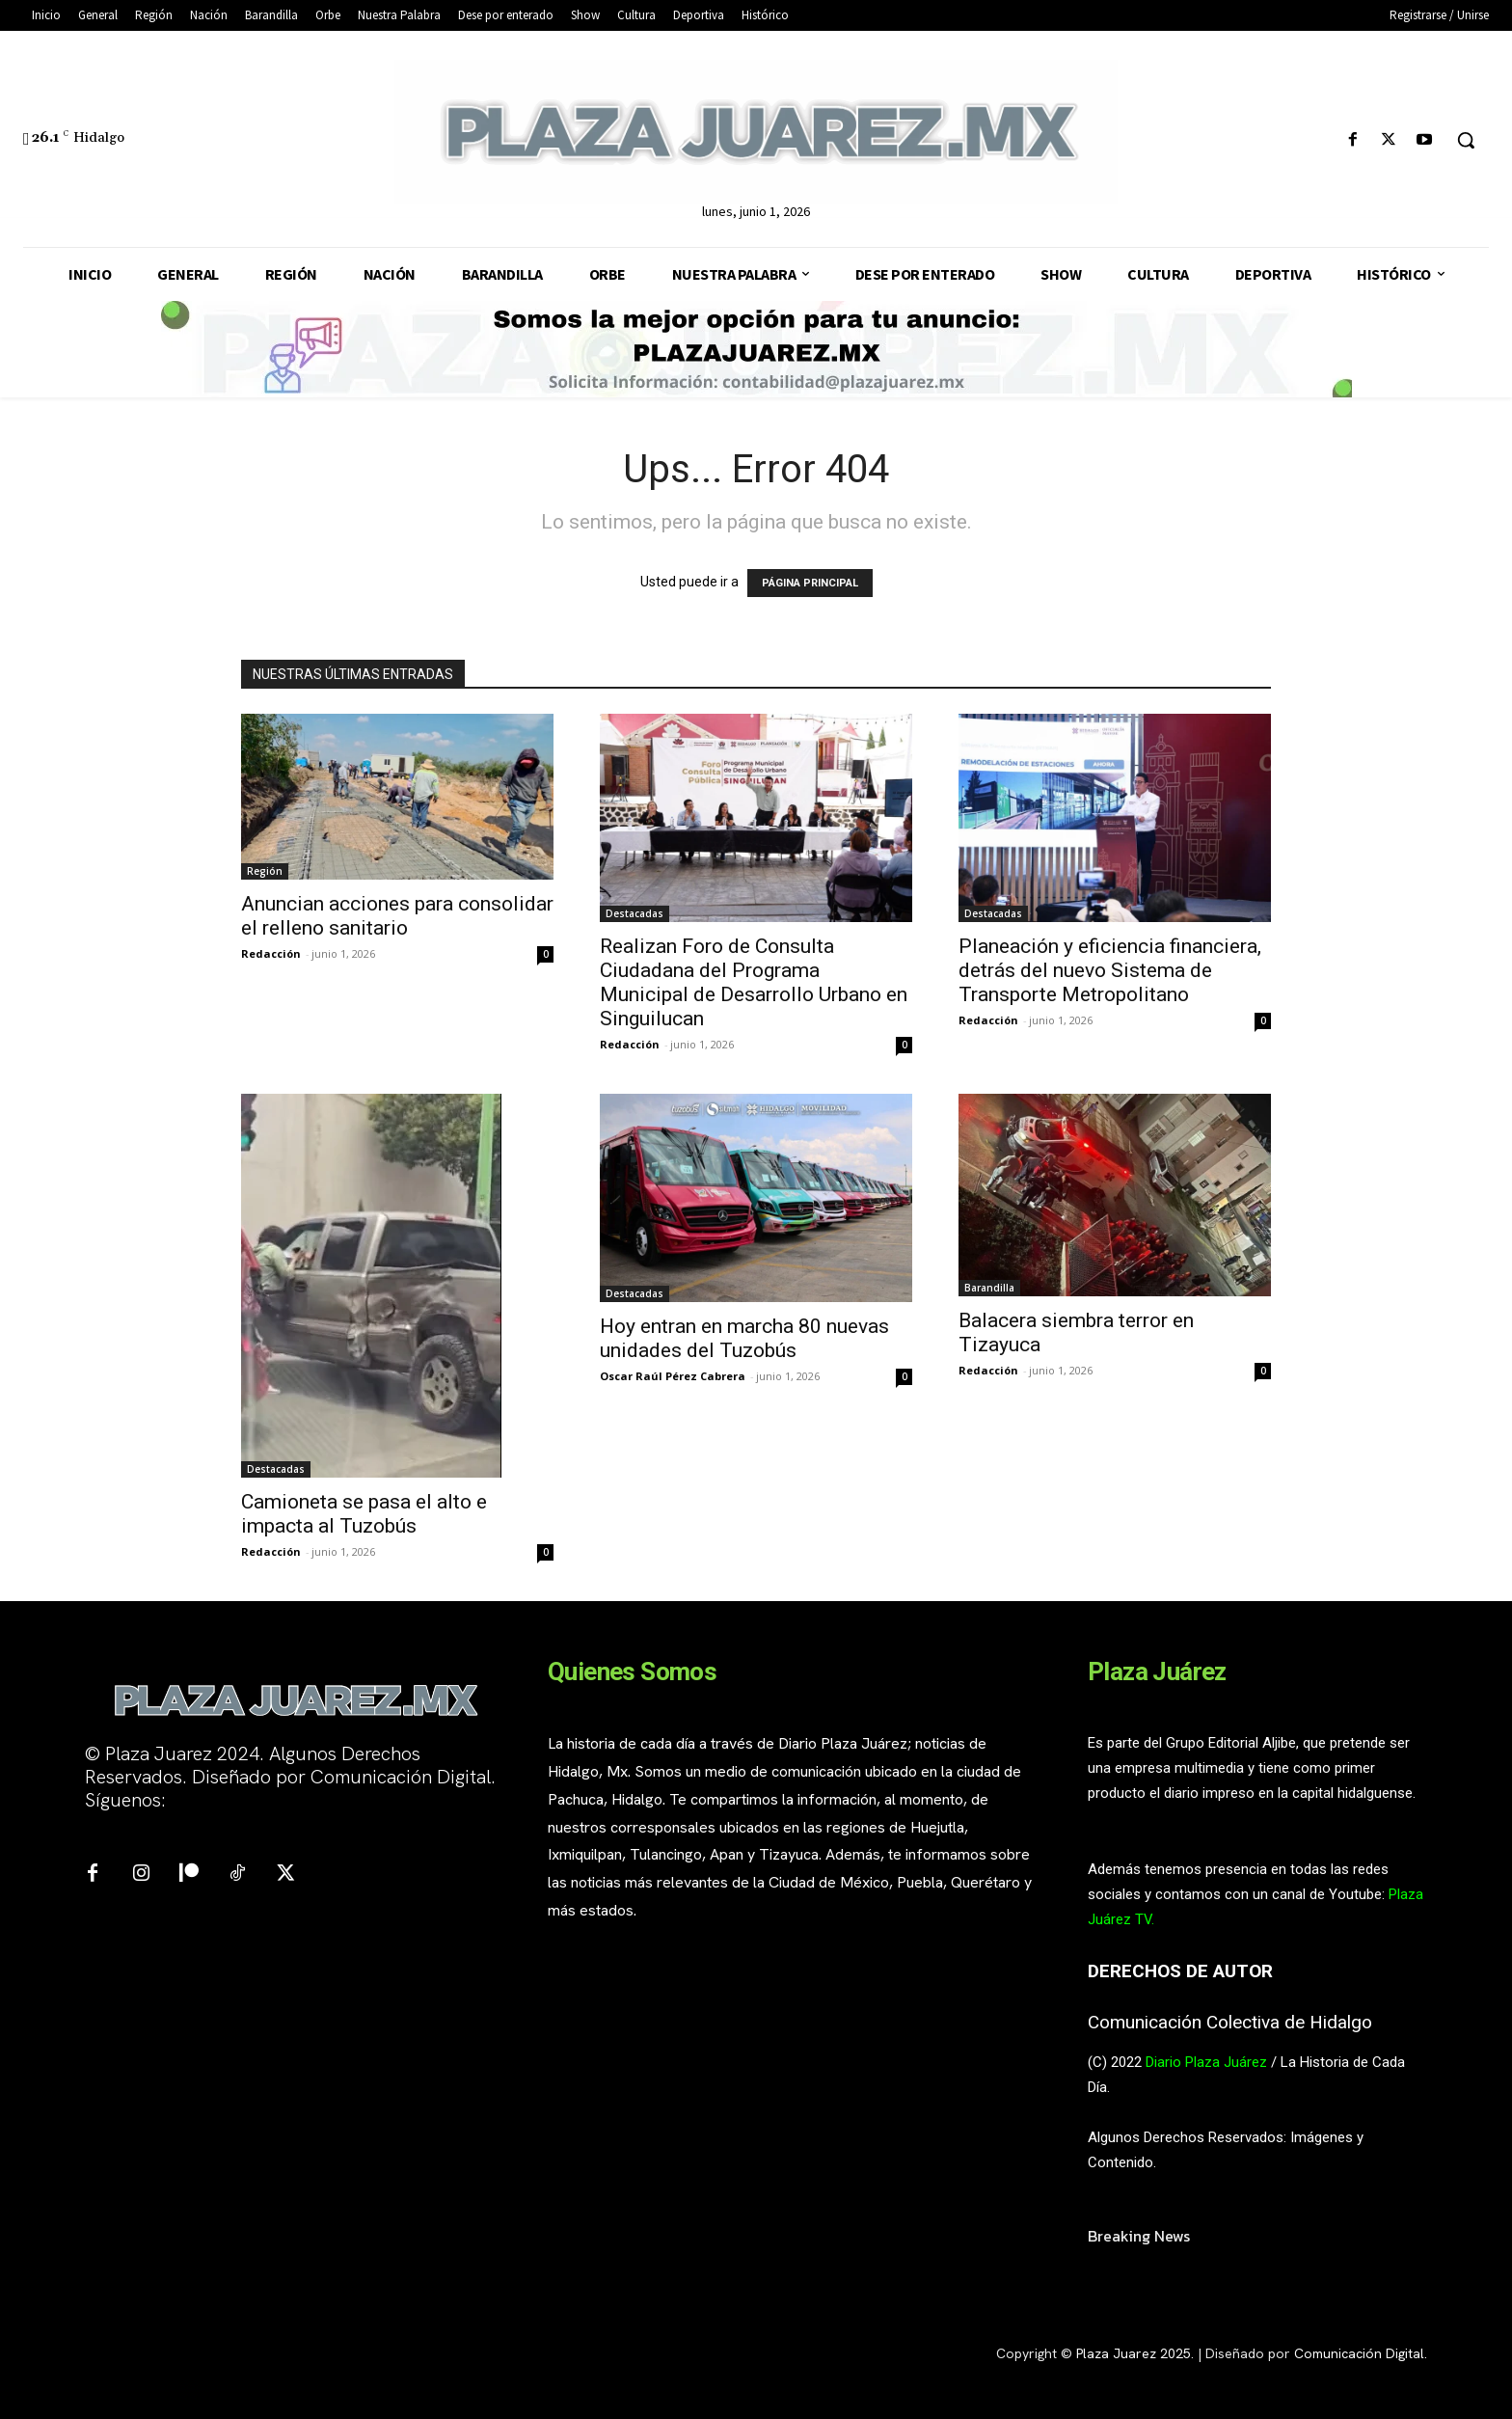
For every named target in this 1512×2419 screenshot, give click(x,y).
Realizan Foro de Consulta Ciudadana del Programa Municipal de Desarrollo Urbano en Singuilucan (753, 982)
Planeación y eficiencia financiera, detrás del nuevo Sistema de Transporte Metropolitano (1109, 970)
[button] (1466, 140)
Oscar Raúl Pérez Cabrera (672, 1376)
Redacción (271, 953)
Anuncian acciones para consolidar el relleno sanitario (397, 915)
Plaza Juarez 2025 (1133, 2353)
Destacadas (634, 913)
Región (265, 871)
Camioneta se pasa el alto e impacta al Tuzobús (364, 1513)
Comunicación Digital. (1360, 2353)
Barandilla (989, 1287)
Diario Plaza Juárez (1206, 2062)
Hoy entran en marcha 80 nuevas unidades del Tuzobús (744, 1338)
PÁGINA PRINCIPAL (810, 583)
